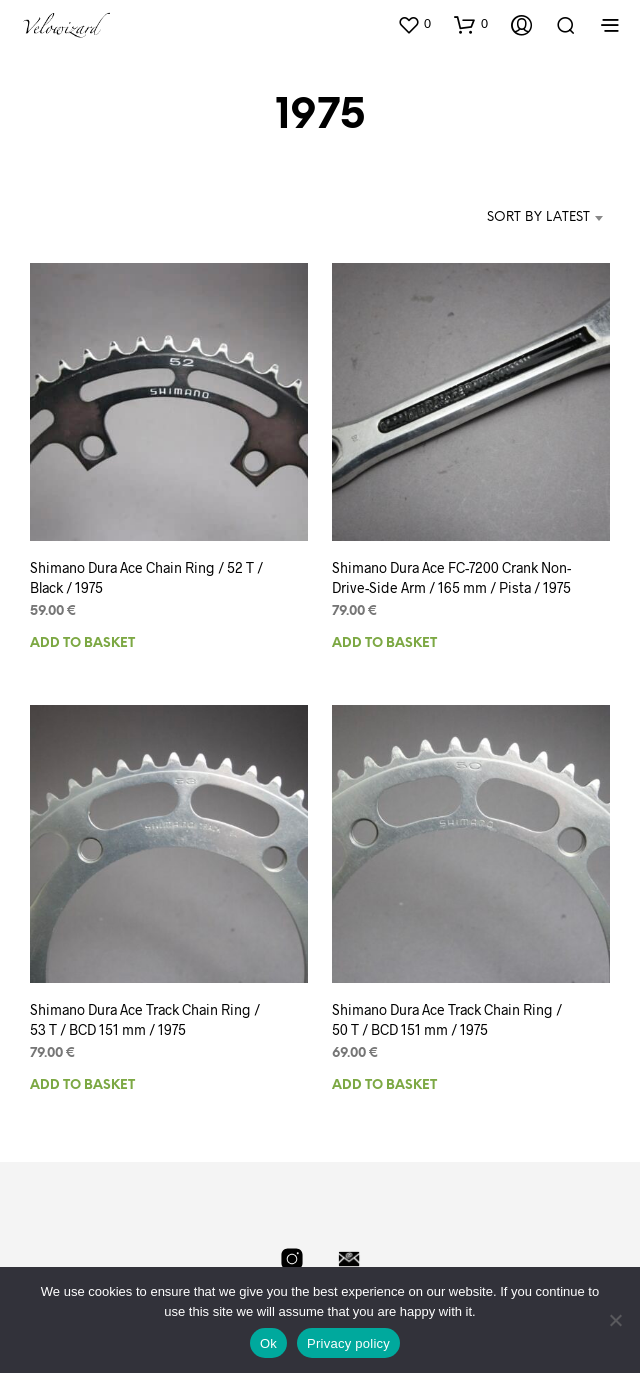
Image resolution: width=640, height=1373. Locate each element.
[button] (414, 24)
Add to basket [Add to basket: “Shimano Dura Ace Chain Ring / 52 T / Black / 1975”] (82, 643)
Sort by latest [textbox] (538, 217)
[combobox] (518, 218)
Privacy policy (348, 1343)
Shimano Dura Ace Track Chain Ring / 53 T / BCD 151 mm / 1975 (145, 1020)
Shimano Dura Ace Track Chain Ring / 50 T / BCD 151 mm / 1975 (448, 1013)
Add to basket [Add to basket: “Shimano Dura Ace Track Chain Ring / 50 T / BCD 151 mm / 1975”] (389, 1075)
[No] (615, 1320)
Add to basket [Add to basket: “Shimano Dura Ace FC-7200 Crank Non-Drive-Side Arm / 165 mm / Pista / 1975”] (384, 643)
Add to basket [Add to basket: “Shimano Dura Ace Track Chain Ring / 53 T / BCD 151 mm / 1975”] (82, 1085)
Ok (268, 1343)
